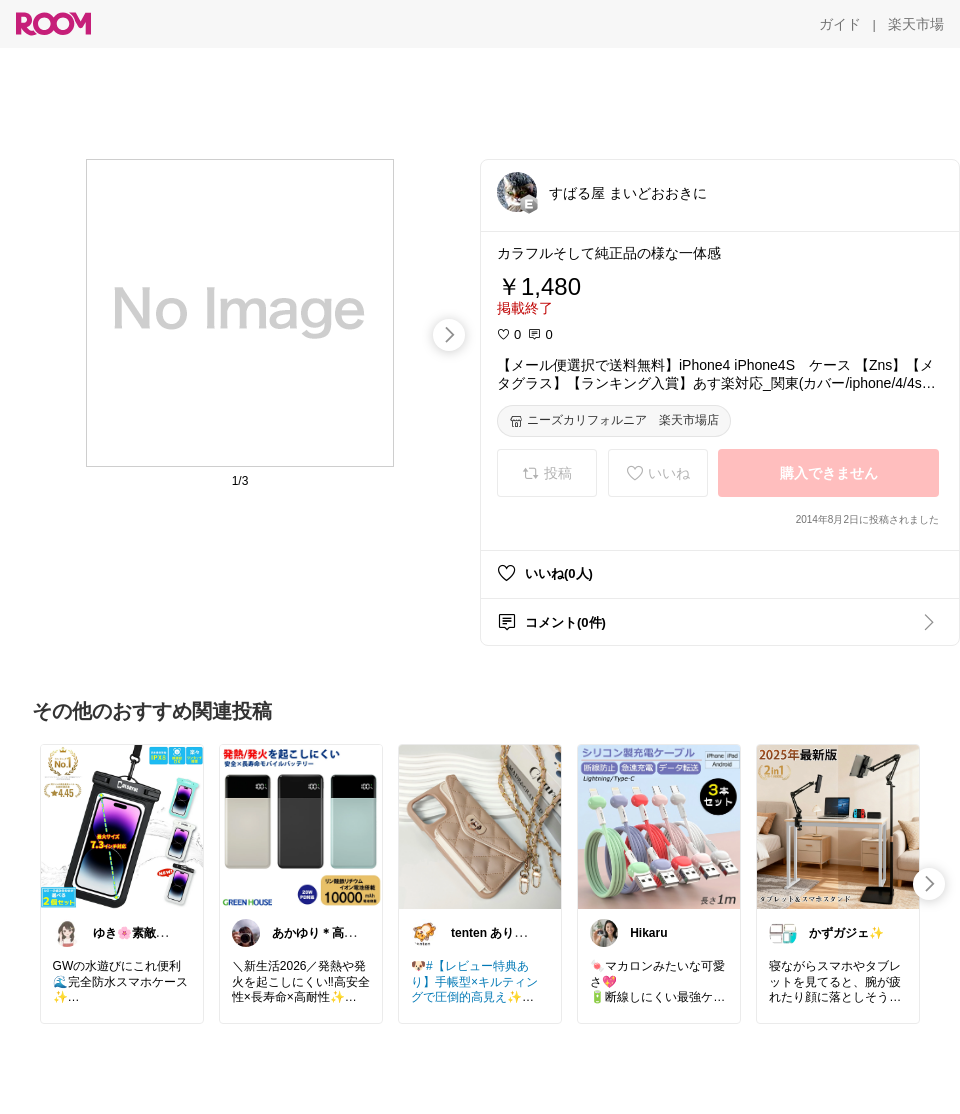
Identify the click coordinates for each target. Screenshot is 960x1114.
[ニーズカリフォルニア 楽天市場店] (614, 421)
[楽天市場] (916, 24)
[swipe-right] (449, 335)
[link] (122, 826)
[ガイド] (840, 24)
